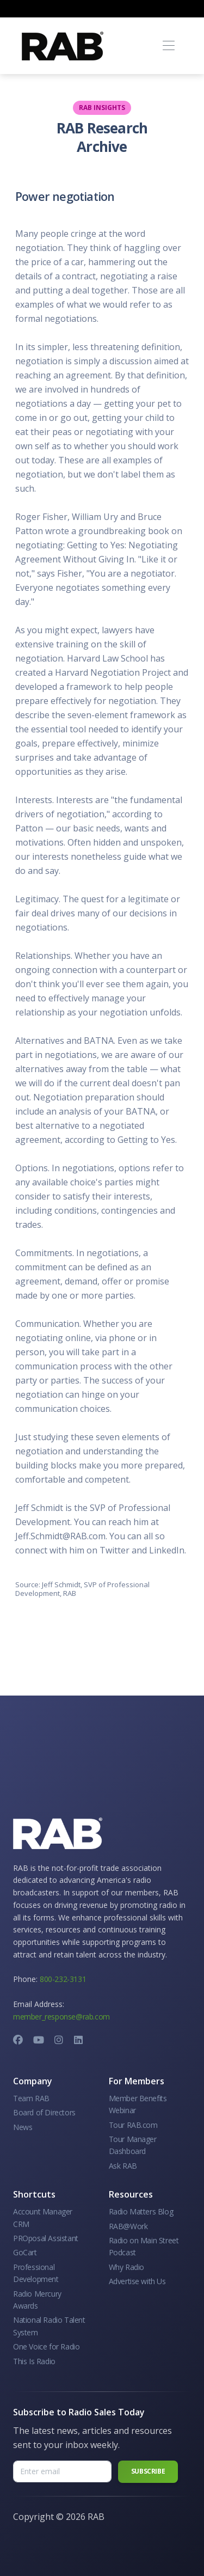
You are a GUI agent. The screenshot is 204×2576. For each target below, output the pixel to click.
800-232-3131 (63, 1979)
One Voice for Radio (46, 2346)
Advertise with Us (137, 2281)
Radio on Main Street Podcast (144, 2246)
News (22, 2127)
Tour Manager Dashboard (133, 2145)
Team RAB (31, 2098)
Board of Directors (44, 2112)
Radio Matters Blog (141, 2211)
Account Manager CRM (42, 2217)
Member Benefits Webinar (138, 2104)
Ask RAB (123, 2166)
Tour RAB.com (133, 2125)
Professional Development (36, 2273)
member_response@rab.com (61, 2016)
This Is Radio (34, 2361)
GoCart (25, 2252)
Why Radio (126, 2267)
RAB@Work (128, 2226)
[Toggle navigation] (168, 46)
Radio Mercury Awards (37, 2300)
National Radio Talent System (49, 2326)
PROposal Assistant (45, 2238)
